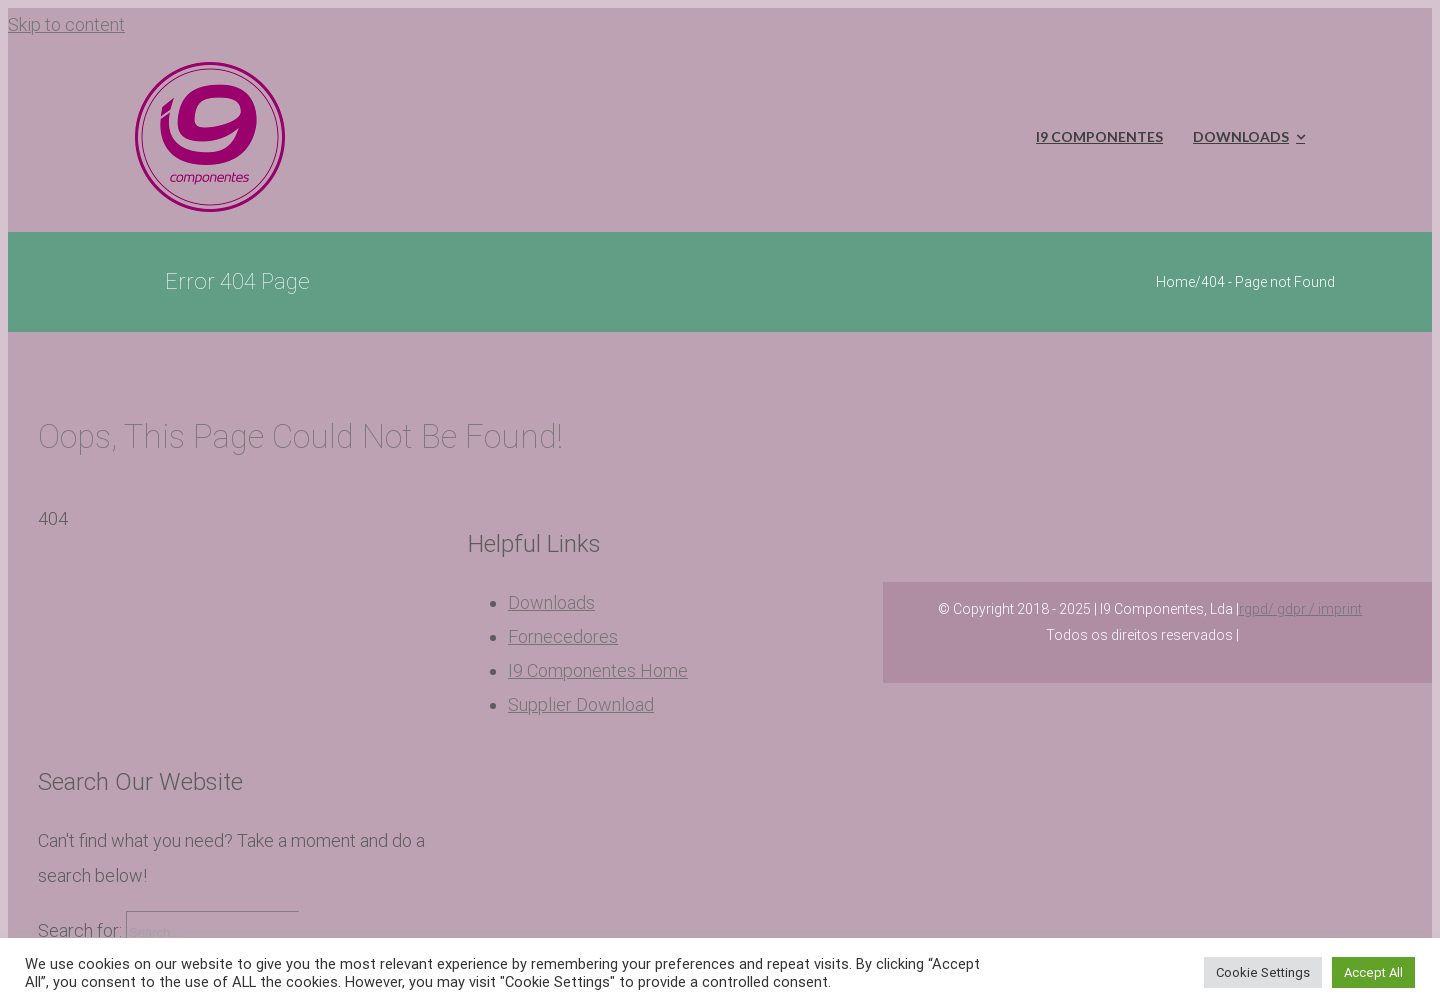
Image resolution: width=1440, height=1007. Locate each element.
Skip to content (66, 24)
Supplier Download (581, 704)
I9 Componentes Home (598, 670)
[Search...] (212, 933)
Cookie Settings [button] (1263, 972)
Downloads (551, 602)
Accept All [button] (1373, 972)
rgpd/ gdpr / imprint (1300, 609)
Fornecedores (563, 636)
